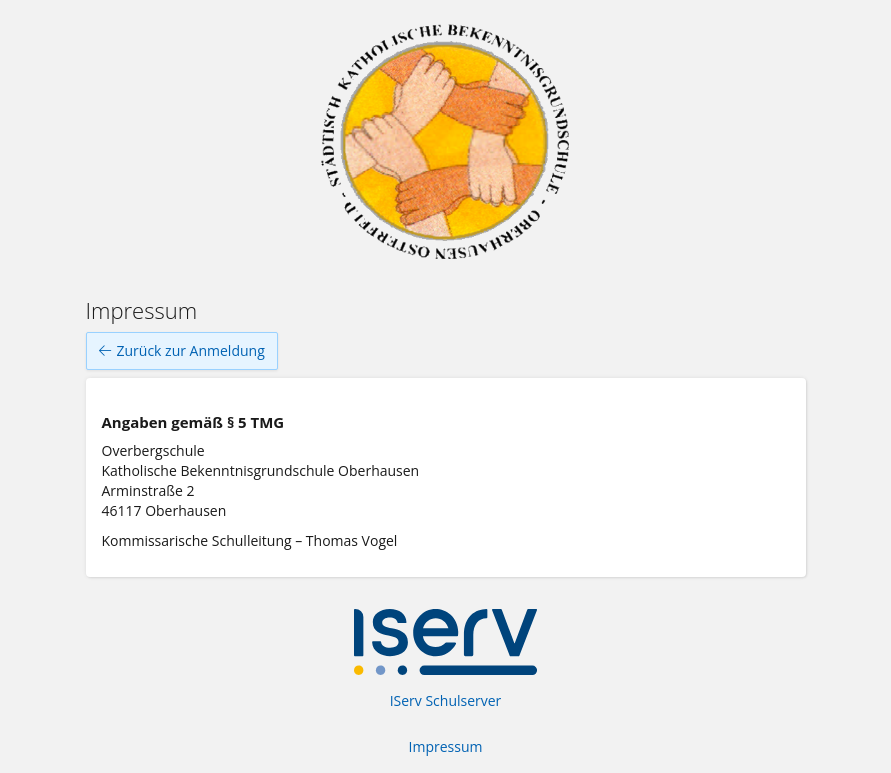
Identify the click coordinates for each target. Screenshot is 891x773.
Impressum (446, 746)
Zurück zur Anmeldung (182, 351)
